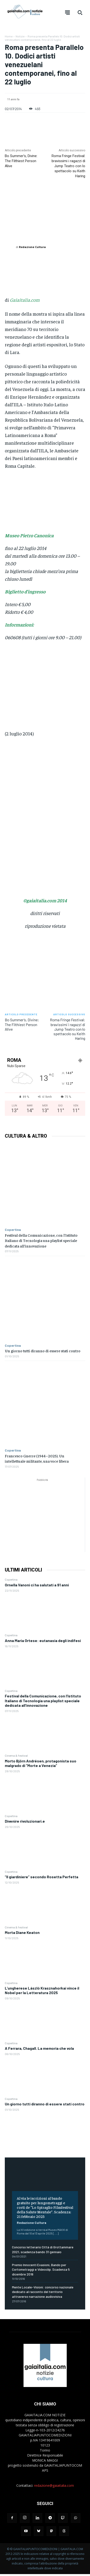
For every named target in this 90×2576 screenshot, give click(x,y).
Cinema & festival (16, 1755)
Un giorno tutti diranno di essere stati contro (44, 2104)
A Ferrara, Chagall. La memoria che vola (39, 2048)
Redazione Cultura (31, 2223)
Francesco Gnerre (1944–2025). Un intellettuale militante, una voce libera (37, 1458)
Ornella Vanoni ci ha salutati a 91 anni (37, 1585)
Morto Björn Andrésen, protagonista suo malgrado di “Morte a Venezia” (40, 1763)
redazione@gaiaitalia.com (54, 2485)
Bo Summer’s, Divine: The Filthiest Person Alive (21, 161)
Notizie (20, 36)
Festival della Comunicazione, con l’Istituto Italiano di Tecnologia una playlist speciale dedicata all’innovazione (43, 1700)
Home (8, 36)
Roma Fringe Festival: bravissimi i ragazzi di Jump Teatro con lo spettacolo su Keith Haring (68, 166)
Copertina (11, 1579)
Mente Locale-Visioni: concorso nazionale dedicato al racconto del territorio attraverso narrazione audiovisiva (42, 2291)
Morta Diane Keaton (22, 1932)
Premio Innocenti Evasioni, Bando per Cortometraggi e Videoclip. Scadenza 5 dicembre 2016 (41, 2269)
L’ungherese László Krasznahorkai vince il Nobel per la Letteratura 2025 (42, 1990)
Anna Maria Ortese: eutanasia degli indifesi (43, 1640)
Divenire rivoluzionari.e (25, 1821)
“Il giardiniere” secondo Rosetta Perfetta (41, 1876)
